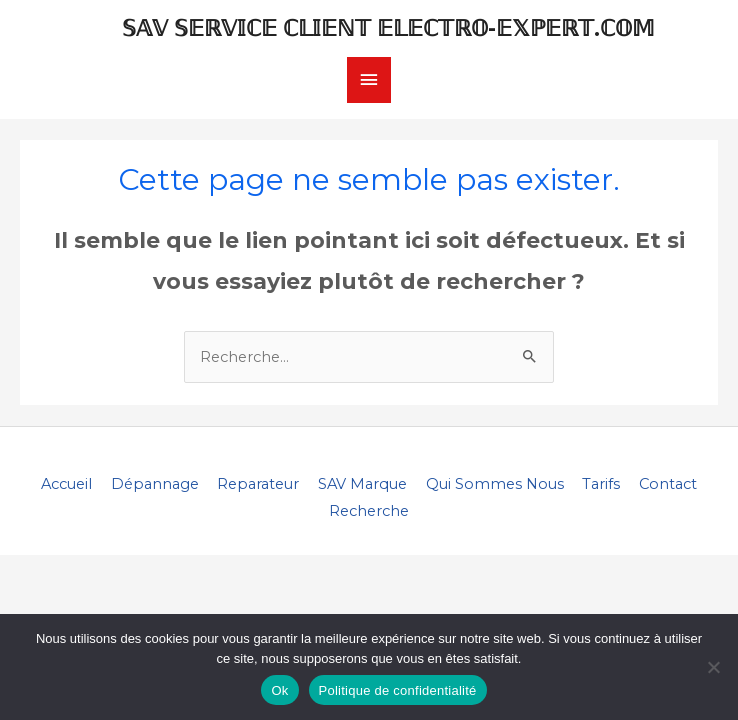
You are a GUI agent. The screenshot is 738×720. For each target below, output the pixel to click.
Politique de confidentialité (398, 690)
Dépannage (155, 484)
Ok (279, 690)
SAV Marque (362, 484)
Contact (668, 484)
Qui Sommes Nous (495, 484)
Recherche (369, 511)
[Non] (713, 667)
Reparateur (258, 484)
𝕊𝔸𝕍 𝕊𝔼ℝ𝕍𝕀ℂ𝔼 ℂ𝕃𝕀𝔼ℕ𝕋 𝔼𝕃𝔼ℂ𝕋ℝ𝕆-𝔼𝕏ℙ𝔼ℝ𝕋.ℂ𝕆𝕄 (388, 28)
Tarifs (601, 484)
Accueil (66, 484)
